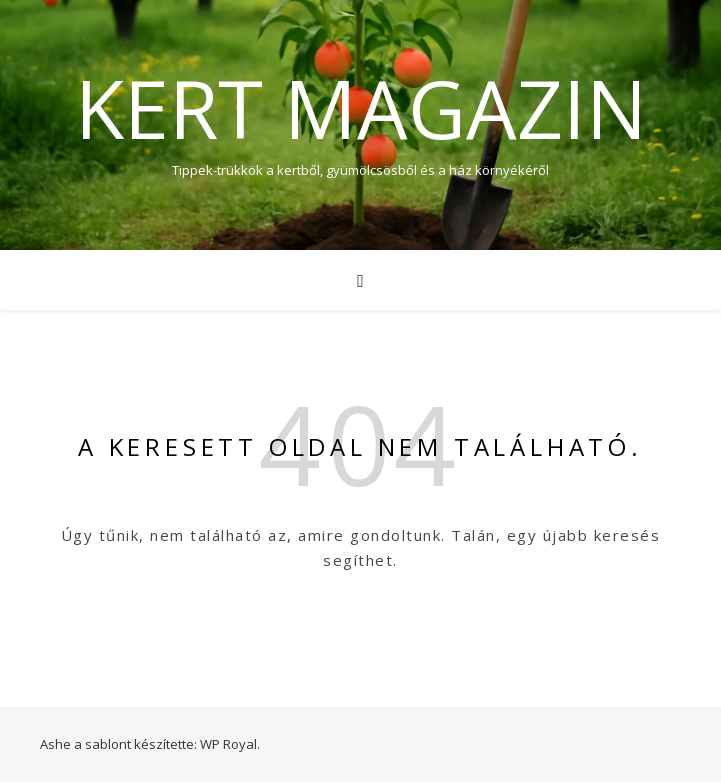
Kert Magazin (361, 108)
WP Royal (228, 744)
